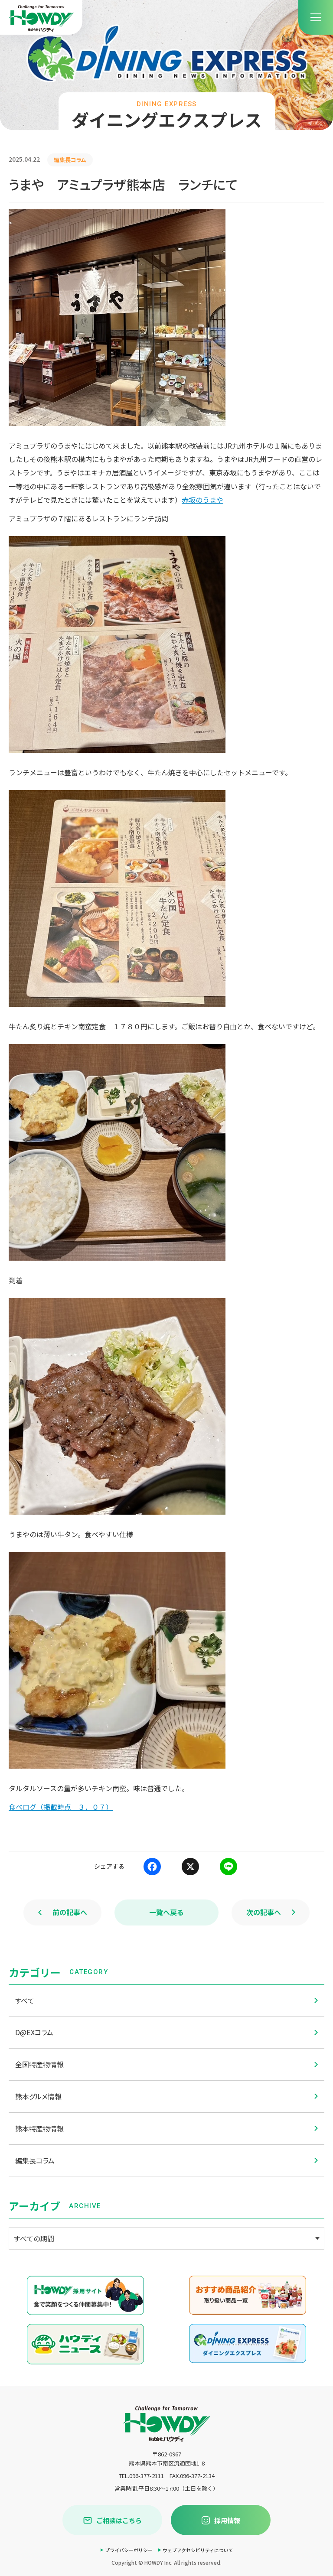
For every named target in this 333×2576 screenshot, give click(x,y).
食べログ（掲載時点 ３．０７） (61, 1807)
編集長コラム (166, 2160)
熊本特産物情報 (166, 2128)
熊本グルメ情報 (166, 2096)
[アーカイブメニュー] (166, 2238)
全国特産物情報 (166, 2064)
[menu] (315, 17)
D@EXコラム (166, 2032)
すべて (166, 2000)
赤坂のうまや (202, 499)
